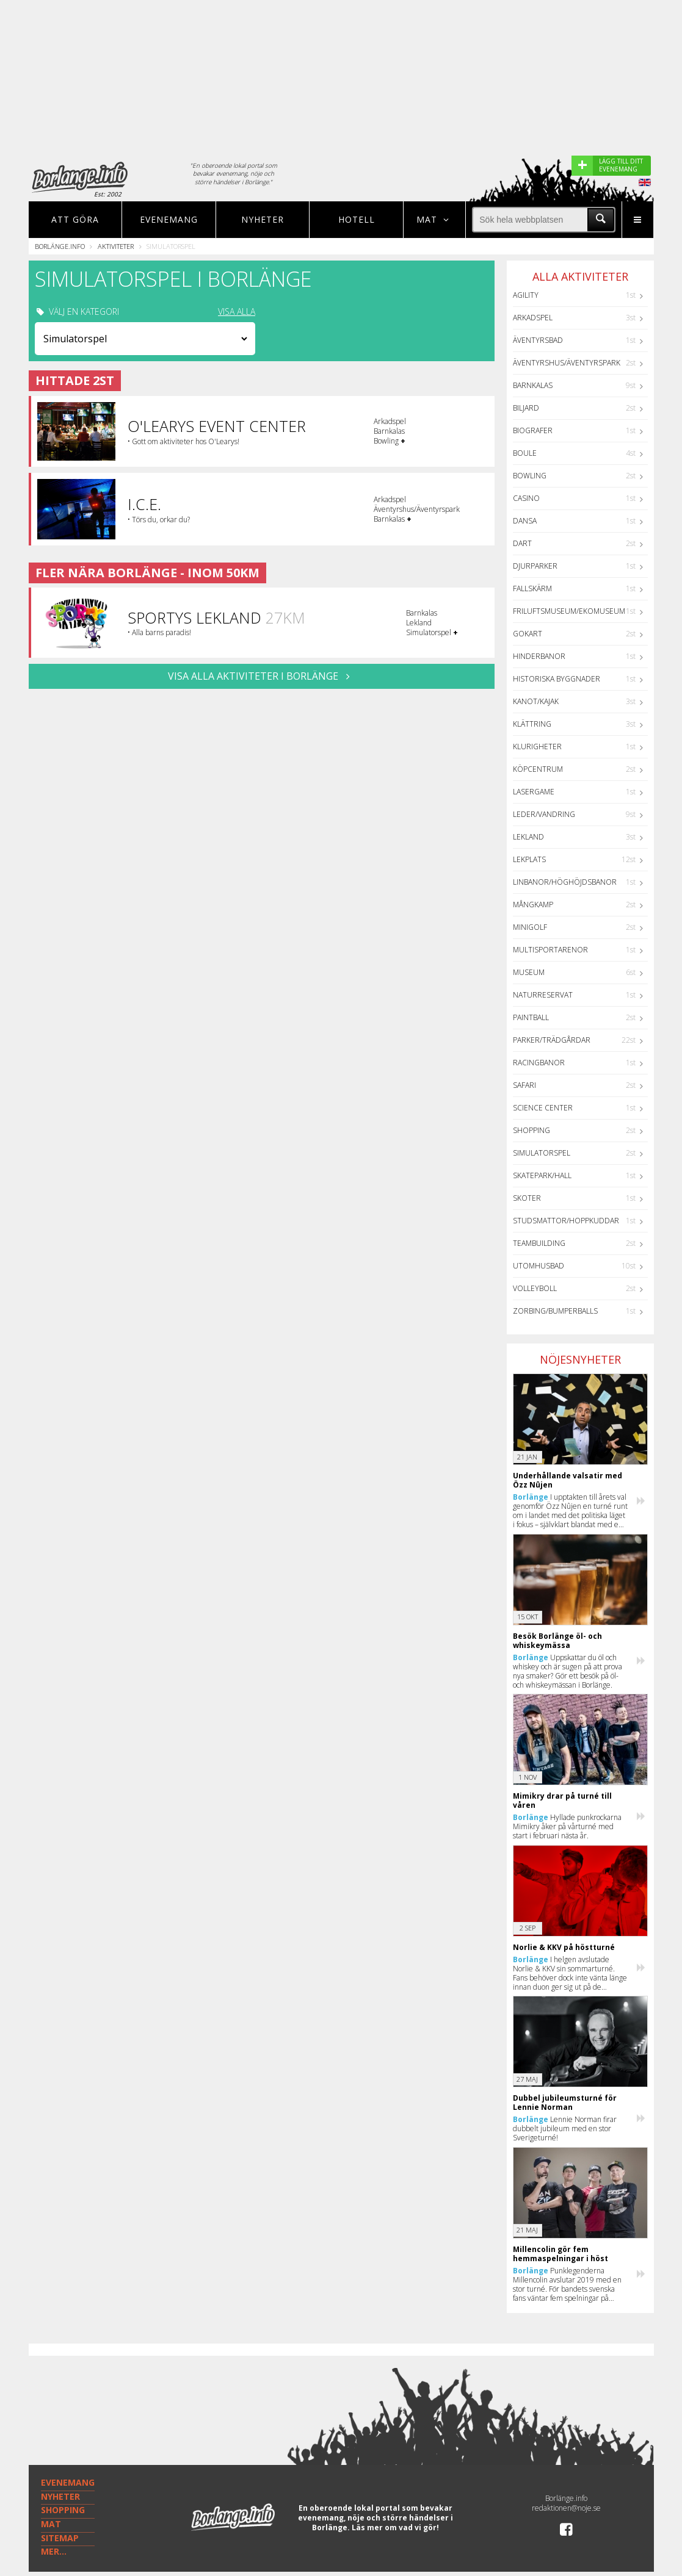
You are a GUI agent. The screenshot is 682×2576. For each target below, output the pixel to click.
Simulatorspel (541, 1153)
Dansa (525, 521)
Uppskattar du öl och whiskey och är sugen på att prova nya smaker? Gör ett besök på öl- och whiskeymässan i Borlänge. (567, 1671)
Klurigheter (537, 746)
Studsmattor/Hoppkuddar (566, 1220)
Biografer (533, 430)
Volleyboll (535, 1288)
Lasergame (533, 791)
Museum (529, 972)
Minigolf (530, 927)
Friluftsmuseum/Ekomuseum (569, 611)
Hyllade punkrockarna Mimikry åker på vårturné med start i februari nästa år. (567, 1826)
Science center (543, 1108)
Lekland (528, 837)
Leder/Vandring (544, 814)
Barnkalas (533, 385)
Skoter (527, 1198)
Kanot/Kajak (536, 701)
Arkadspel (533, 317)
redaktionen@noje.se (566, 2508)
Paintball (531, 1017)
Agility (526, 295)
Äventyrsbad (538, 340)
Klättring (532, 724)
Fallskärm (532, 588)
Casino (526, 498)
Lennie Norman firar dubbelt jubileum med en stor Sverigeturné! (565, 2128)
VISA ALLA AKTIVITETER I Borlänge (261, 676)
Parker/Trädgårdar (551, 1040)
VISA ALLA (236, 311)
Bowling (529, 475)
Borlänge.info (60, 246)
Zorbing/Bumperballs (555, 1311)
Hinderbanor (539, 656)
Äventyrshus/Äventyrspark (566, 363)
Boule (525, 453)
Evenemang (169, 219)
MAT (51, 2524)
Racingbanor (539, 1062)
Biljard (526, 408)
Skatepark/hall (542, 1175)
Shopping (531, 1130)
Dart (522, 543)
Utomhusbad (538, 1266)
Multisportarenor (550, 949)
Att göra (75, 219)
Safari (524, 1085)
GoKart (527, 633)
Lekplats (529, 859)
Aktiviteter (116, 246)
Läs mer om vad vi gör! (395, 2527)
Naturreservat (543, 995)
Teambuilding (539, 1243)
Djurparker (535, 566)
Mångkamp (533, 904)
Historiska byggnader (556, 679)
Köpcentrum (538, 769)
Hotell (356, 219)
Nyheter (262, 219)
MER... (54, 2551)
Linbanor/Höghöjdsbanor (565, 882)
